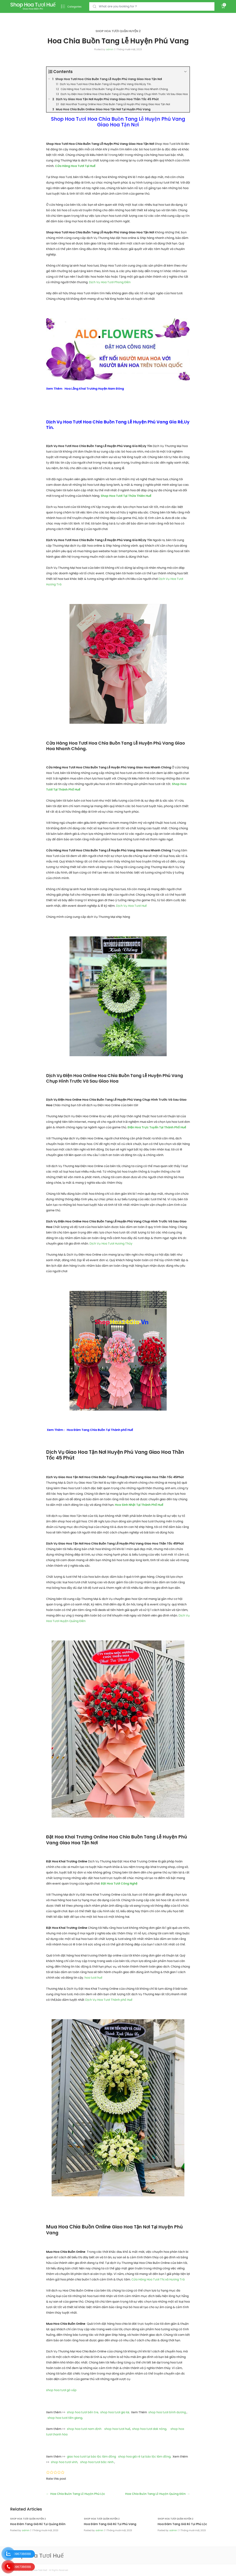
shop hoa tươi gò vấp (61, 2390)
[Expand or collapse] (185, 72)
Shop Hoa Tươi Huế (37, 2570)
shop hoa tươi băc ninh (97, 2462)
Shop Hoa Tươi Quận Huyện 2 (118, 31)
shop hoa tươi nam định (84, 2429)
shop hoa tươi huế (117, 2429)
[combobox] (151, 6)
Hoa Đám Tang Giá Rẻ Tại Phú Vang (110, 2524)
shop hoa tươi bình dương (167, 2412)
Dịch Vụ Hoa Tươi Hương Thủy (110, 1243)
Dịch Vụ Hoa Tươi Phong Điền (110, 282)
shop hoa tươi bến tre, (83, 2412)
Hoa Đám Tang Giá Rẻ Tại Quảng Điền (37, 2524)
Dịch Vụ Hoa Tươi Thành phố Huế (108, 2000)
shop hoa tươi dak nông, (150, 2429)
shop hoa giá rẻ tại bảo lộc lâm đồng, (145, 2456)
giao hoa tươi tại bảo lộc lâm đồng (91, 2456)
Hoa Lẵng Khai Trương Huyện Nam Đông (94, 389)
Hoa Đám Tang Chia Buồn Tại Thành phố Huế (100, 1430)
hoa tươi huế (93, 1977)
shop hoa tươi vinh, (64, 2462)
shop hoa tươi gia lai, (115, 2412)
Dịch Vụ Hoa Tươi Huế (131, 906)
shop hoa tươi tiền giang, (65, 2418)
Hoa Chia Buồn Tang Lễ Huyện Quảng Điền (154, 2494)
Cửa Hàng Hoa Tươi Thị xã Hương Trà (158, 2279)
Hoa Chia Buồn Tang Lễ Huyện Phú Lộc (78, 2494)
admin (109, 49)
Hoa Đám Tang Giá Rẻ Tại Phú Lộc (182, 2524)
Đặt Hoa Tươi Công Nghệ (119, 1883)
